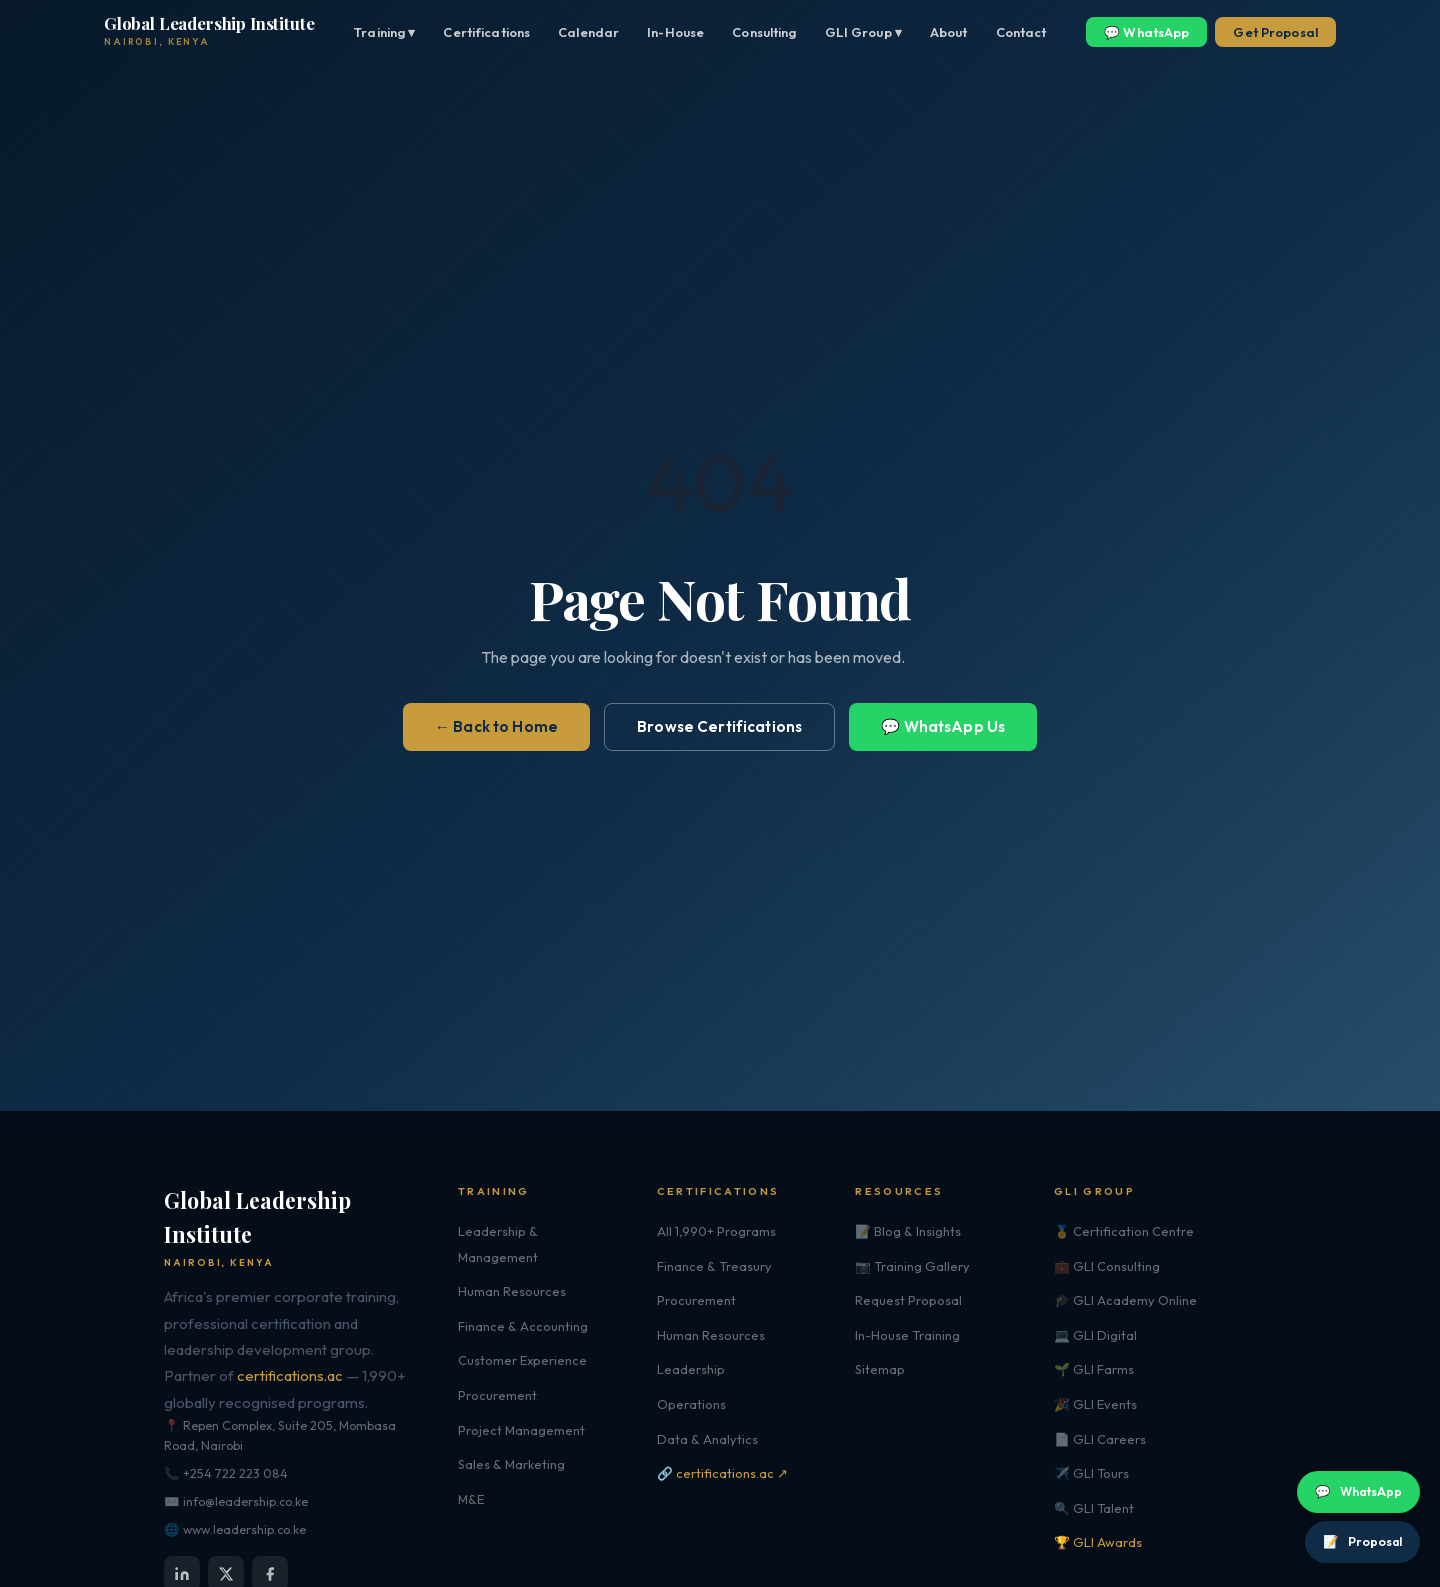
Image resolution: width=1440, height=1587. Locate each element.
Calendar (588, 32)
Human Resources (512, 1291)
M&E (471, 1499)
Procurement (497, 1395)
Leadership (691, 1369)
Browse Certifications (719, 726)
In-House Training (907, 1335)
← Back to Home (496, 726)
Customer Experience (522, 1360)
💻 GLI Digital (1095, 1335)
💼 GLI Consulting (1107, 1266)
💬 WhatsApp (1146, 32)
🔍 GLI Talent (1094, 1508)
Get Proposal (1275, 32)
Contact (1021, 32)
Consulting (764, 32)
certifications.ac (290, 1375)
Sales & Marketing (511, 1464)
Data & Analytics (707, 1439)
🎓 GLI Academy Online (1125, 1300)
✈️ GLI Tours (1091, 1473)
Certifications (486, 32)
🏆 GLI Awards (1098, 1542)
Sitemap (880, 1369)
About (949, 32)
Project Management (521, 1430)
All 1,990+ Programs (716, 1231)
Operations (691, 1404)
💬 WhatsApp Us (943, 726)
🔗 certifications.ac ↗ (722, 1473)
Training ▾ (384, 32)
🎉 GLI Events (1095, 1404)
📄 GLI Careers (1100, 1439)
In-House (675, 32)
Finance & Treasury (714, 1266)
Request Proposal (908, 1300)
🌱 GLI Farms (1094, 1369)
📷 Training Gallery (912, 1266)
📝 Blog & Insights (908, 1231)
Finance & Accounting (523, 1326)
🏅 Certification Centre (1124, 1231)
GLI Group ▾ (863, 32)
